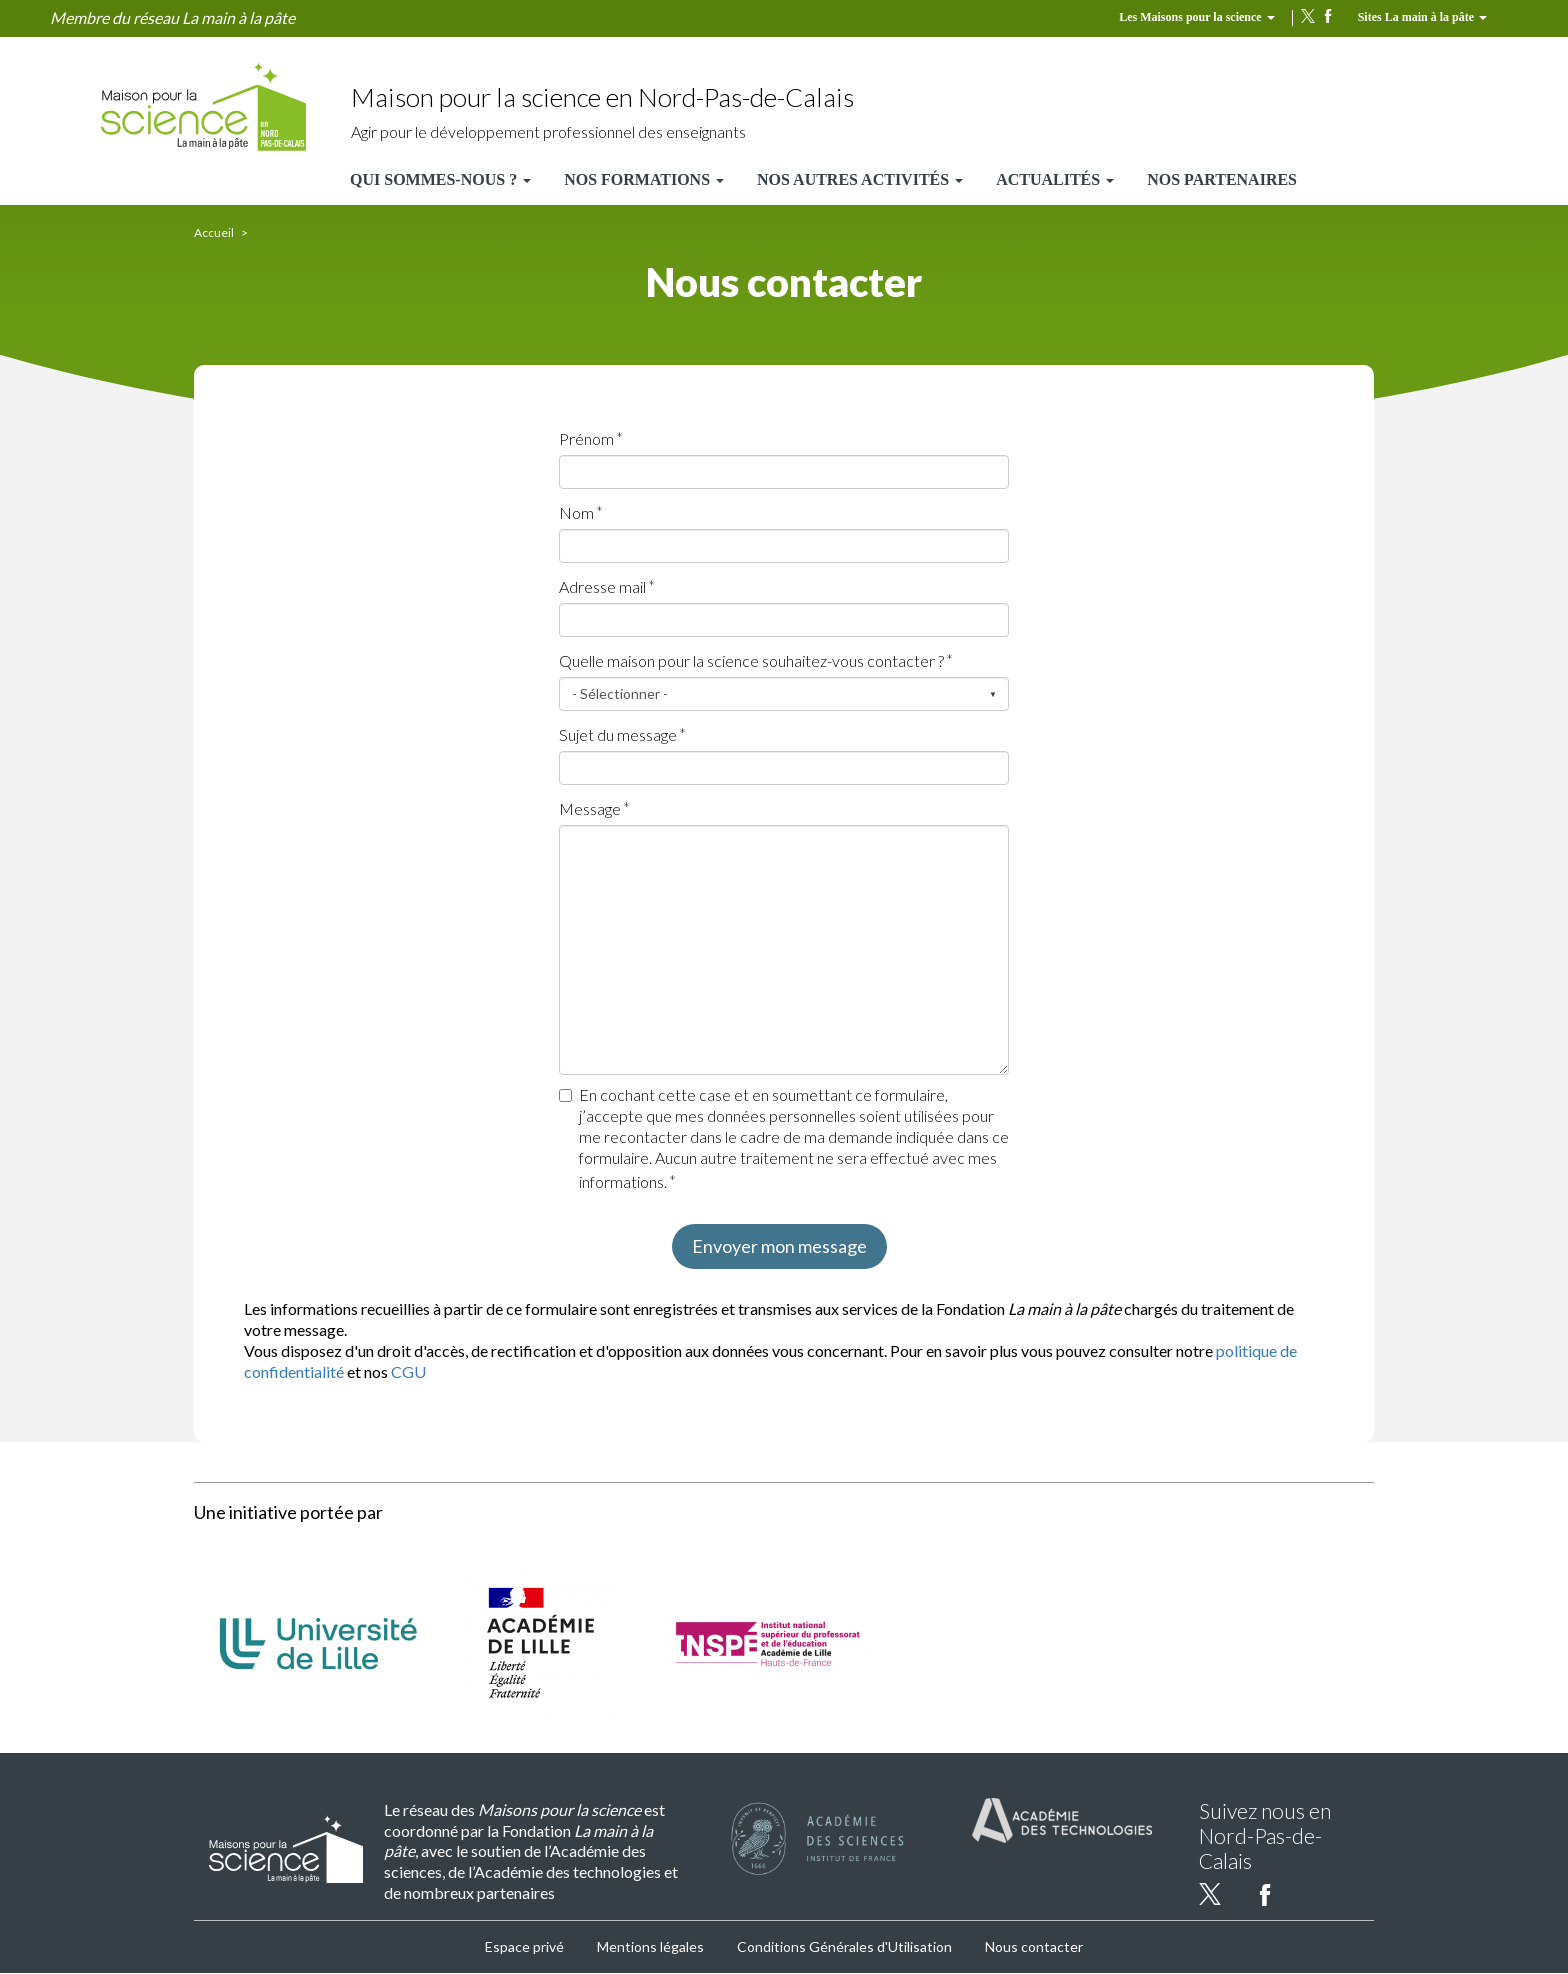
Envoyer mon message (779, 1246)
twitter (1308, 16)
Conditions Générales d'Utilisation (844, 1946)
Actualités (1055, 179)
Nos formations (644, 179)
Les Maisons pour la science (1196, 17)
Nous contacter (1034, 1946)
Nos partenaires (1222, 179)
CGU (408, 1371)
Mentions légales (650, 1946)
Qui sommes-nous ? (440, 179)
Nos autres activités (860, 179)
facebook (1328, 16)
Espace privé (524, 1946)
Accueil (214, 232)
